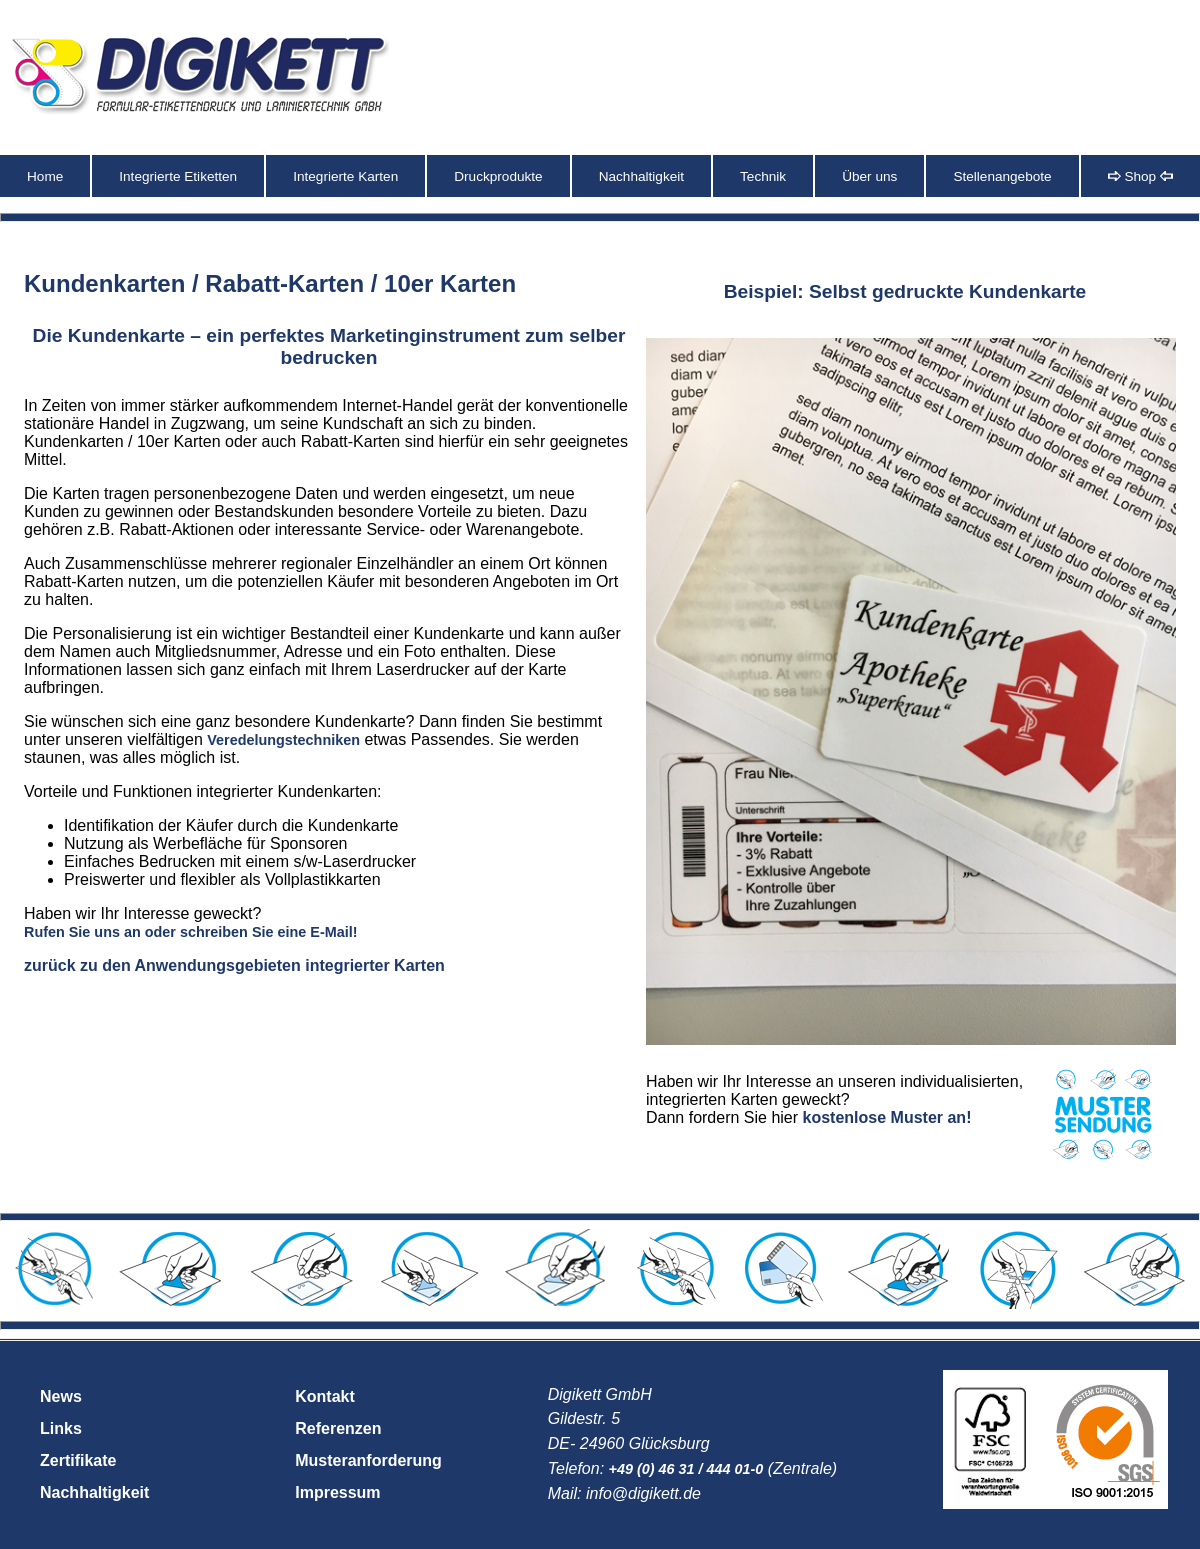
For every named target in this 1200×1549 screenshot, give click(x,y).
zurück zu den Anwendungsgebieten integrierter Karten (234, 965)
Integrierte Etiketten (178, 176)
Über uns (869, 176)
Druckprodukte (498, 176)
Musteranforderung (368, 1460)
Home (45, 176)
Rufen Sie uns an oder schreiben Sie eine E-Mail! (190, 932)
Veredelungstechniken (283, 740)
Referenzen (338, 1428)
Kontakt (325, 1396)
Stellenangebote (1002, 176)
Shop (1140, 176)
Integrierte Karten (345, 176)
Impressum (337, 1492)
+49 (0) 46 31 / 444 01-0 (686, 1469)
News (61, 1396)
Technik (763, 176)
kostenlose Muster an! (887, 1117)
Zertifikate (78, 1460)
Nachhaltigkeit (641, 176)
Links (61, 1428)
